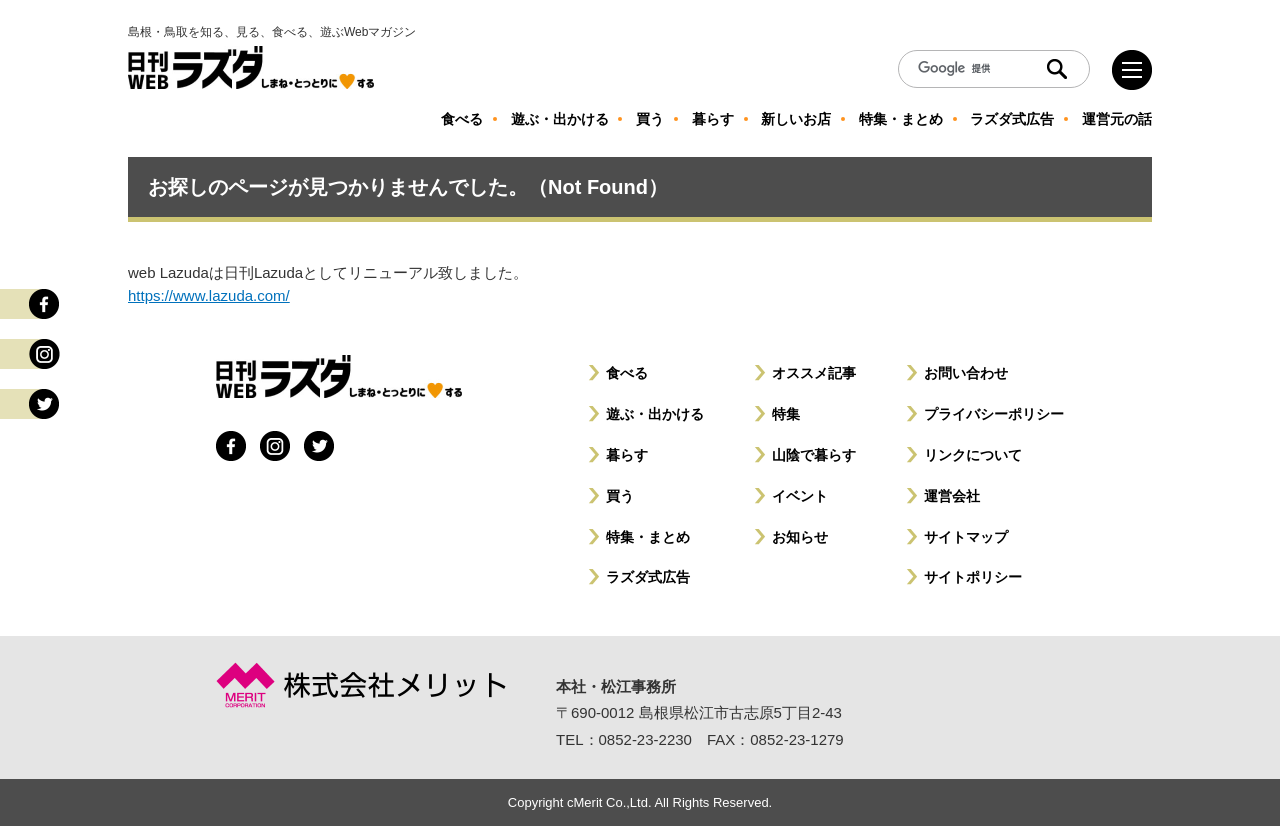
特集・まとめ (648, 537)
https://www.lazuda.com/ (209, 295)
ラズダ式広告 (648, 577)
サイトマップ (966, 537)
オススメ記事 (814, 373)
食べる (627, 373)
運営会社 (952, 496)
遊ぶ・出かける (655, 414)
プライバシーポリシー (994, 414)
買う (620, 496)
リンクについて (973, 455)
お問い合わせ (966, 373)
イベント (800, 496)
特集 (786, 414)
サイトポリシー (973, 577)
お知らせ (800, 537)
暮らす (627, 455)
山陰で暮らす (814, 455)
